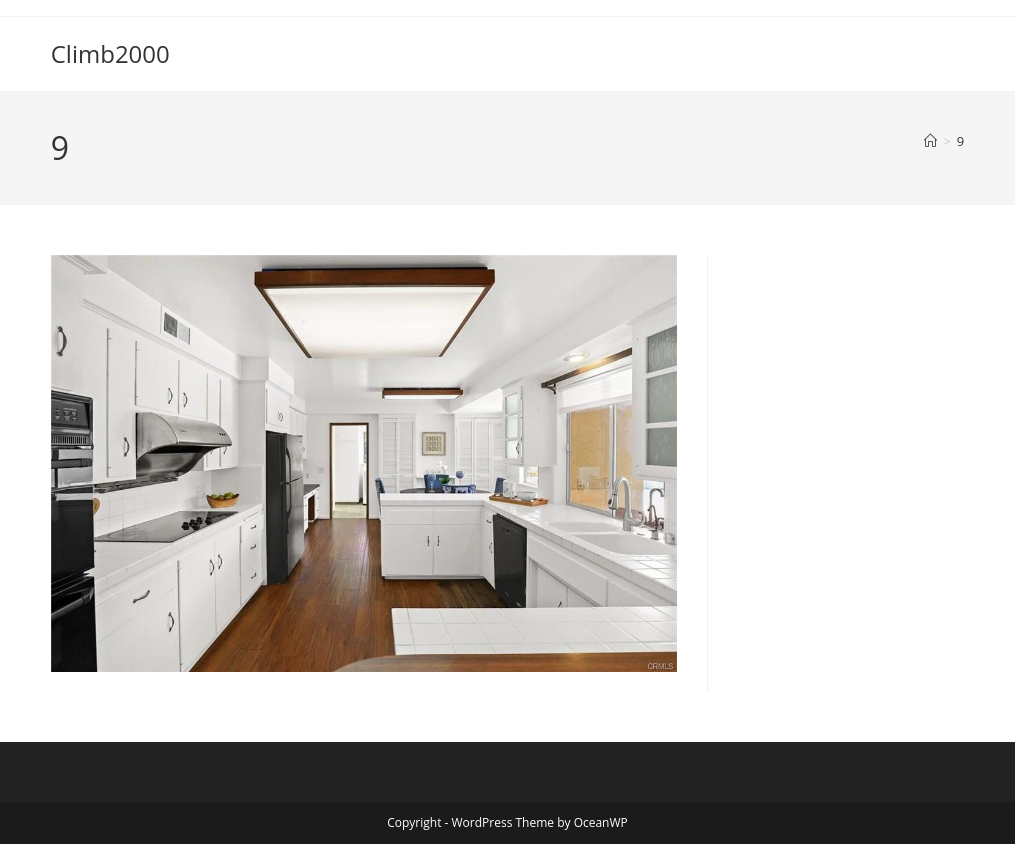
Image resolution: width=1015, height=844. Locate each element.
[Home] (930, 141)
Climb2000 (110, 53)
